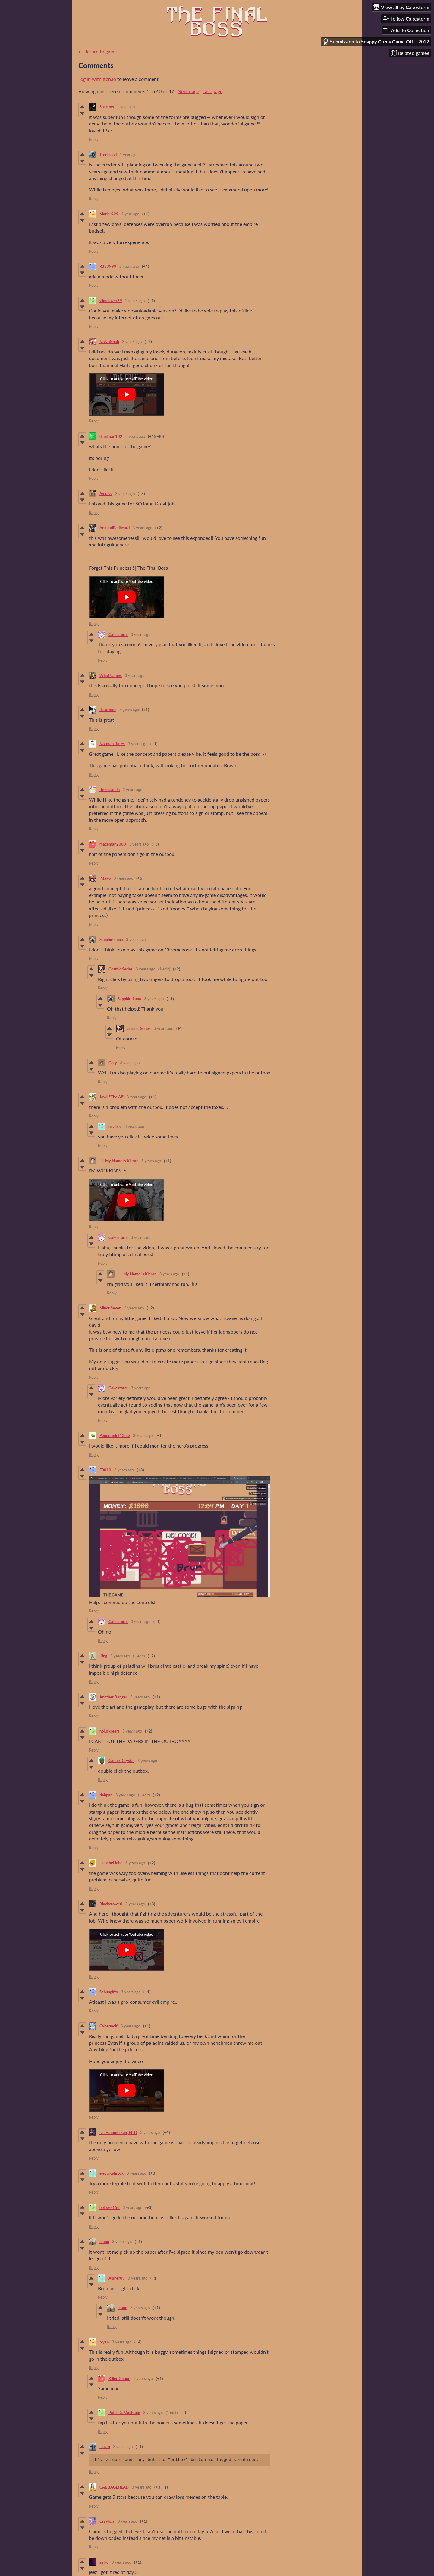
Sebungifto (108, 1991)
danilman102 (110, 436)
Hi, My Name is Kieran (118, 1160)
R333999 (107, 266)
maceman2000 (112, 844)
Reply (94, 139)
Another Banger (113, 1697)
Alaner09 (116, 2278)
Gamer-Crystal (121, 1760)
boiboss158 (109, 2207)
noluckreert (109, 1731)
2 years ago (129, 266)
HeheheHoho (110, 1862)
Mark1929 (108, 213)
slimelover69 (110, 300)
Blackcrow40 (110, 1903)
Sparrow (106, 106)
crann (104, 2241)
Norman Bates (112, 743)
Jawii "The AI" (111, 1096)
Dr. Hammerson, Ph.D (118, 2132)
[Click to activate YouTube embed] (126, 394)
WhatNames (110, 675)
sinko (103, 2562)
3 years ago (132, 341)
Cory (112, 1062)
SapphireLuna (111, 939)
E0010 (105, 1469)
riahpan (105, 1795)
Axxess (105, 493)
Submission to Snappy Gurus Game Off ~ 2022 (375, 41)
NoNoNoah (109, 341)
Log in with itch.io (97, 79)
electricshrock (111, 2173)
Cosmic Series (120, 969)
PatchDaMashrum (124, 2412)
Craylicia (107, 2521)
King (103, 1656)
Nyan (104, 2342)
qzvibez (114, 1126)
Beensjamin (109, 789)
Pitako (105, 878)
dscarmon (107, 709)
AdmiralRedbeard (114, 527)
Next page (188, 91)
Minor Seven (110, 1307)
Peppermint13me (114, 1435)
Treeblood (108, 154)
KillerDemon (119, 2378)
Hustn (104, 2446)
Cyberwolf (108, 2026)
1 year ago (126, 106)
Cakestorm (118, 634)
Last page (212, 91)
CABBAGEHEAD (114, 2487)
